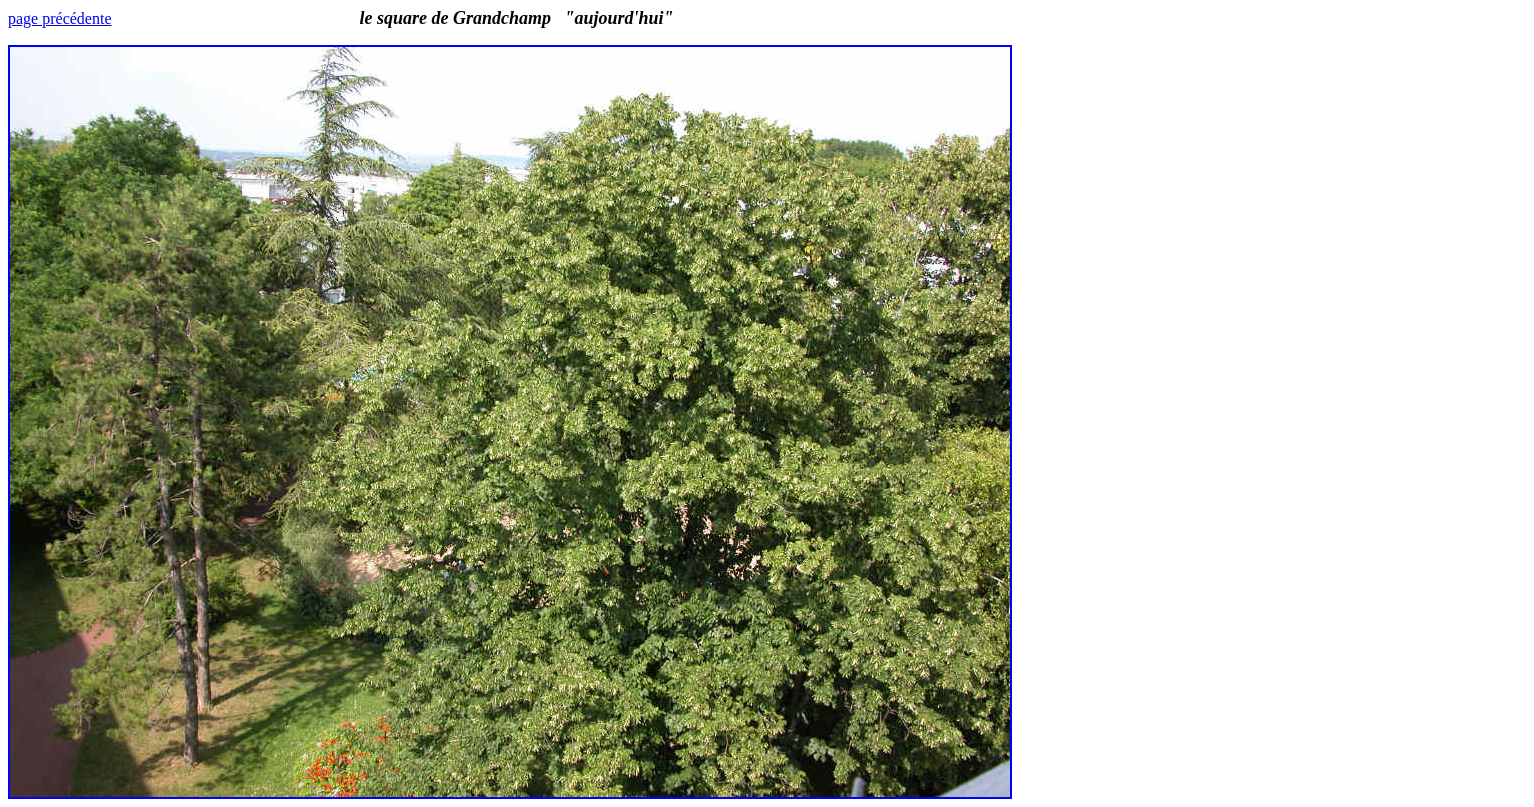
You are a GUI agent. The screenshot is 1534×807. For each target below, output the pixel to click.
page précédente (59, 18)
